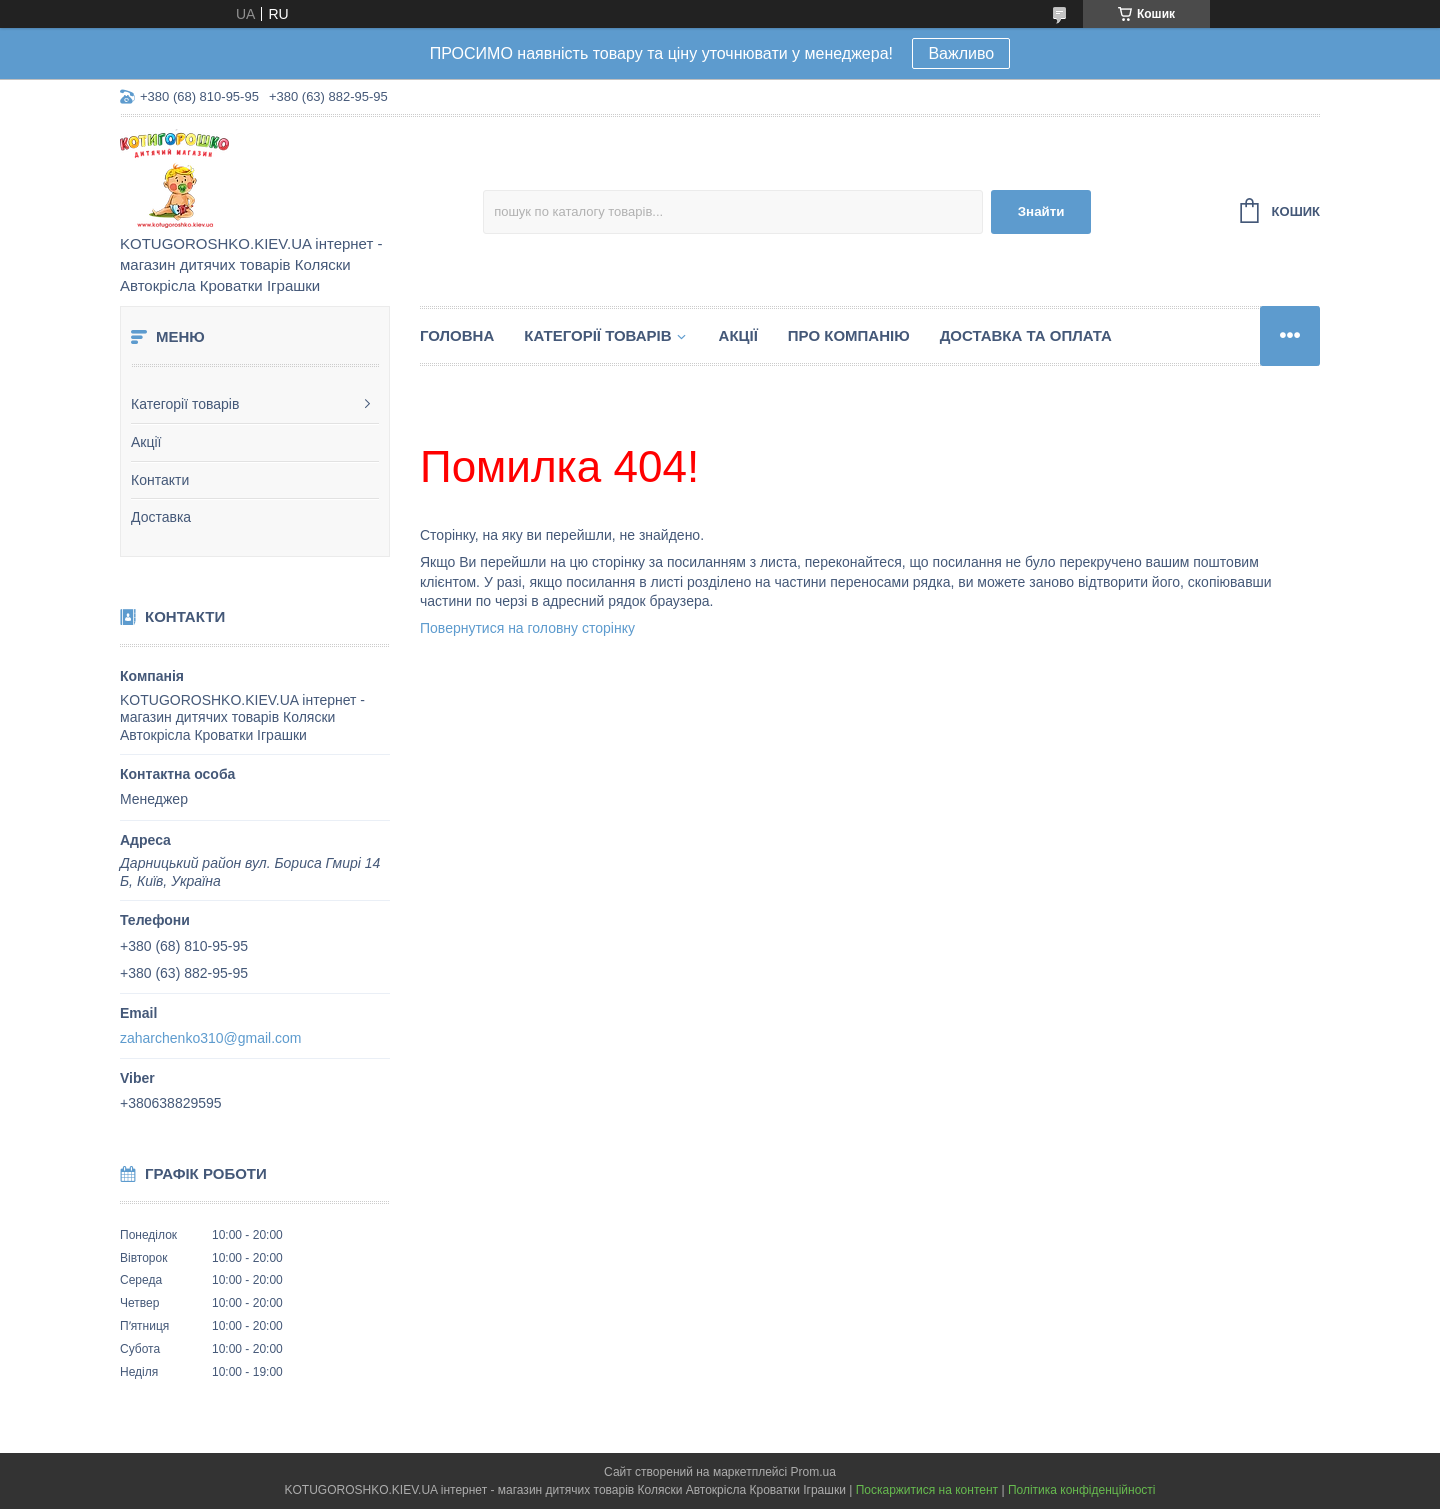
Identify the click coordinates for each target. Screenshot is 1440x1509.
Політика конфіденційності (1082, 1490)
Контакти (160, 480)
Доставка (161, 517)
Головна (457, 335)
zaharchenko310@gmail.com (211, 1038)
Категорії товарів (185, 404)
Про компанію (849, 335)
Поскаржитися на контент (927, 1490)
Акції (146, 442)
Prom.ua (813, 1472)
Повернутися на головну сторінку (527, 628)
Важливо (961, 53)
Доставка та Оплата (1026, 335)
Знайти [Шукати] (1041, 211)
